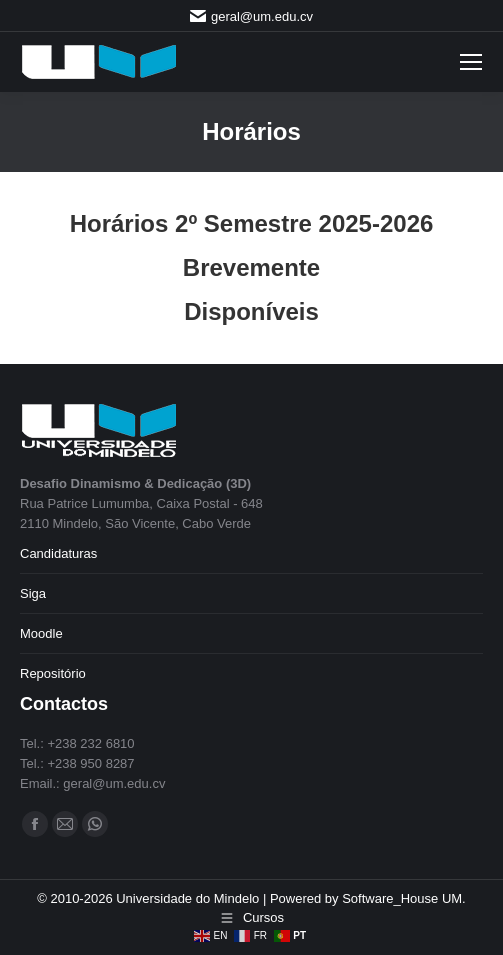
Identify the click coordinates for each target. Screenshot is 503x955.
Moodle (41, 633)
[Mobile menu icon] (471, 62)
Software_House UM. (404, 898)
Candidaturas (58, 553)
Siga (33, 593)
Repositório (53, 673)
